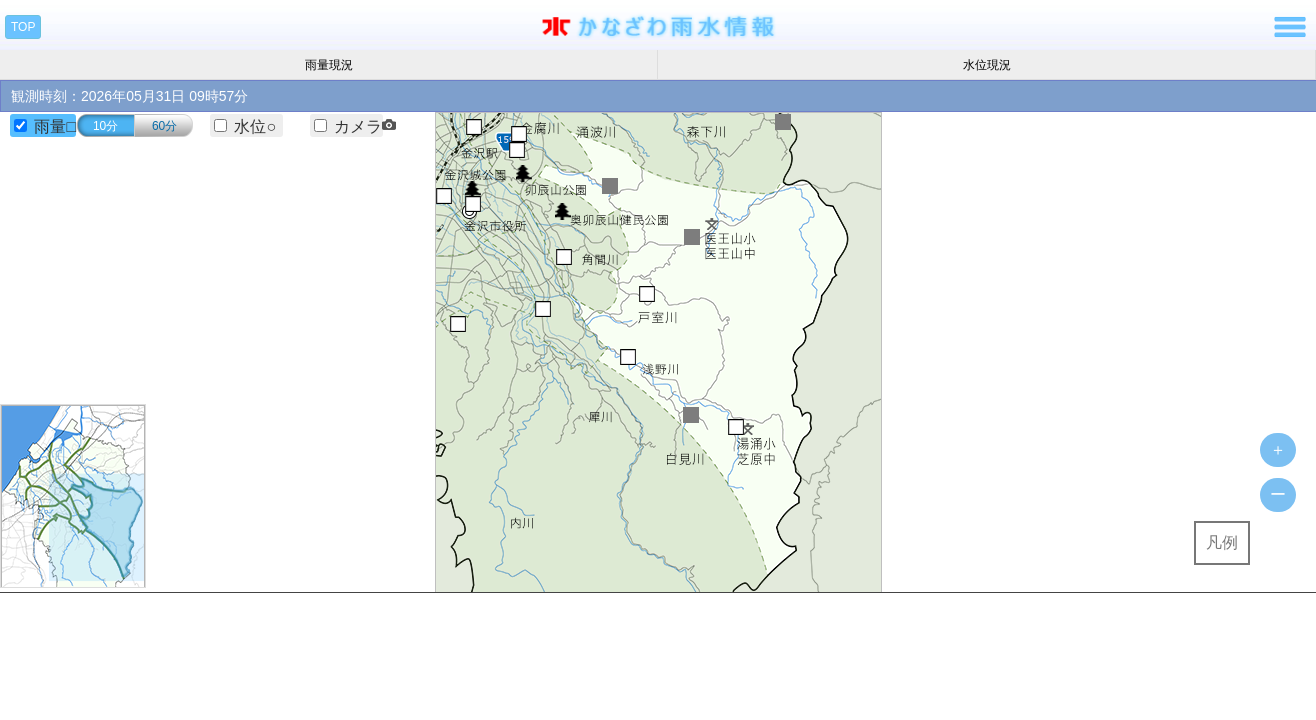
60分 (164, 126)
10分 (105, 126)
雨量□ (55, 126)
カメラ (365, 126)
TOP (23, 27)
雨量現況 (329, 65)
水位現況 (987, 65)
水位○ (255, 126)
